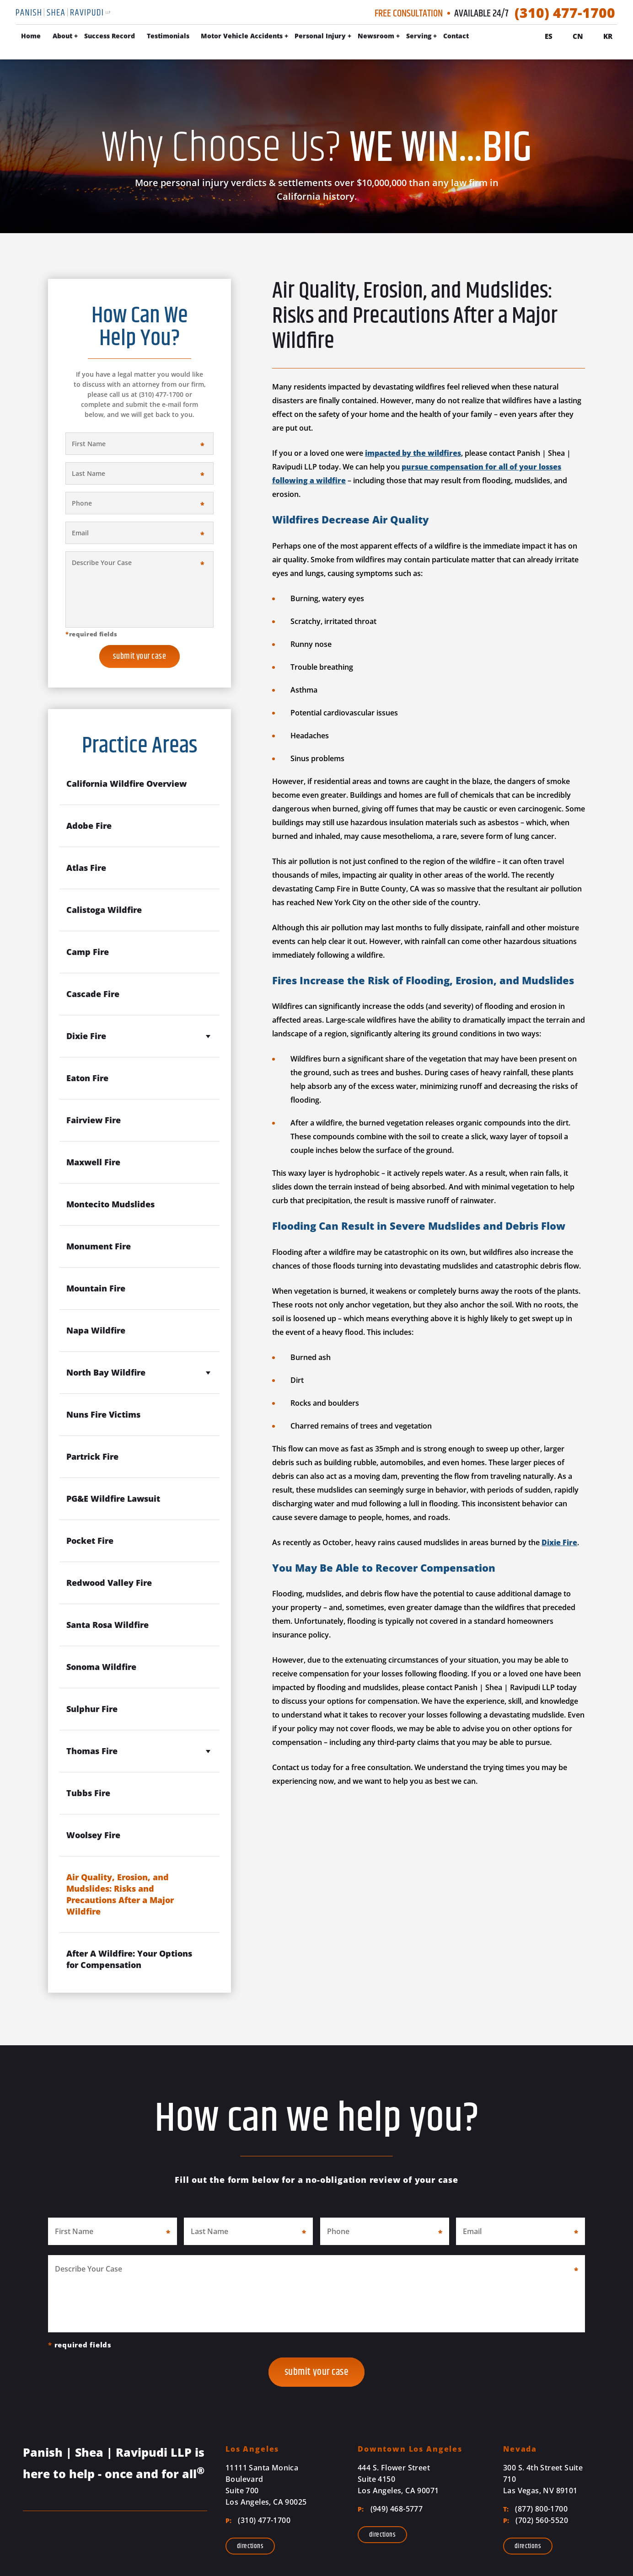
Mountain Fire (95, 1288)
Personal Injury (378, 37)
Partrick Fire (92, 1456)
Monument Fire (98, 1246)
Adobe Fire (89, 825)
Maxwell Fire (93, 1162)
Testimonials (226, 37)
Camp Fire (87, 951)
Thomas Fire (92, 1750)
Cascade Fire (92, 993)
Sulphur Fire (92, 1708)
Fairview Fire (93, 1120)
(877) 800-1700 (535, 2509)
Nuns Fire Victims (103, 1414)
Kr (607, 36)
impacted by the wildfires (413, 453)
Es (549, 36)
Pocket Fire (89, 1540)
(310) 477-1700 (565, 12)
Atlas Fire (86, 867)
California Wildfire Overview (126, 783)
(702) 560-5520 (535, 2520)
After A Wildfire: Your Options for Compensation (129, 1959)
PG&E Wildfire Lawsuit (113, 1498)
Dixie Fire (559, 1542)
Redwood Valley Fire (109, 1582)
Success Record (168, 37)
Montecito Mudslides (110, 1204)
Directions (250, 2546)
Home (89, 37)
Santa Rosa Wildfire (107, 1624)
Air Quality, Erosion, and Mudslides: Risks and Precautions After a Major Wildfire (120, 1894)
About (121, 37)
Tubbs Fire (88, 1792)
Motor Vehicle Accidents (300, 37)
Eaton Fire (87, 1077)
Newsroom (434, 37)
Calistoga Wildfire (104, 909)
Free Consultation (409, 14)
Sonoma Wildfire (101, 1666)
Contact (514, 37)
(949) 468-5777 (390, 2509)
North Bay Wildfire (105, 1372)
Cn (578, 36)
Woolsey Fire (93, 1834)
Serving (477, 37)
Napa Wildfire (95, 1330)
